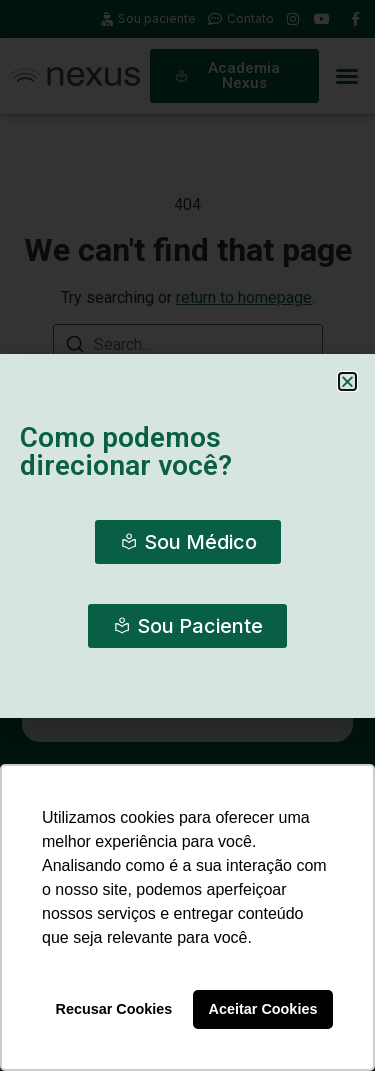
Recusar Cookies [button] (114, 1009)
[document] (187, 535)
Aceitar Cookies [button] (263, 1009)
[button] (347, 381)
